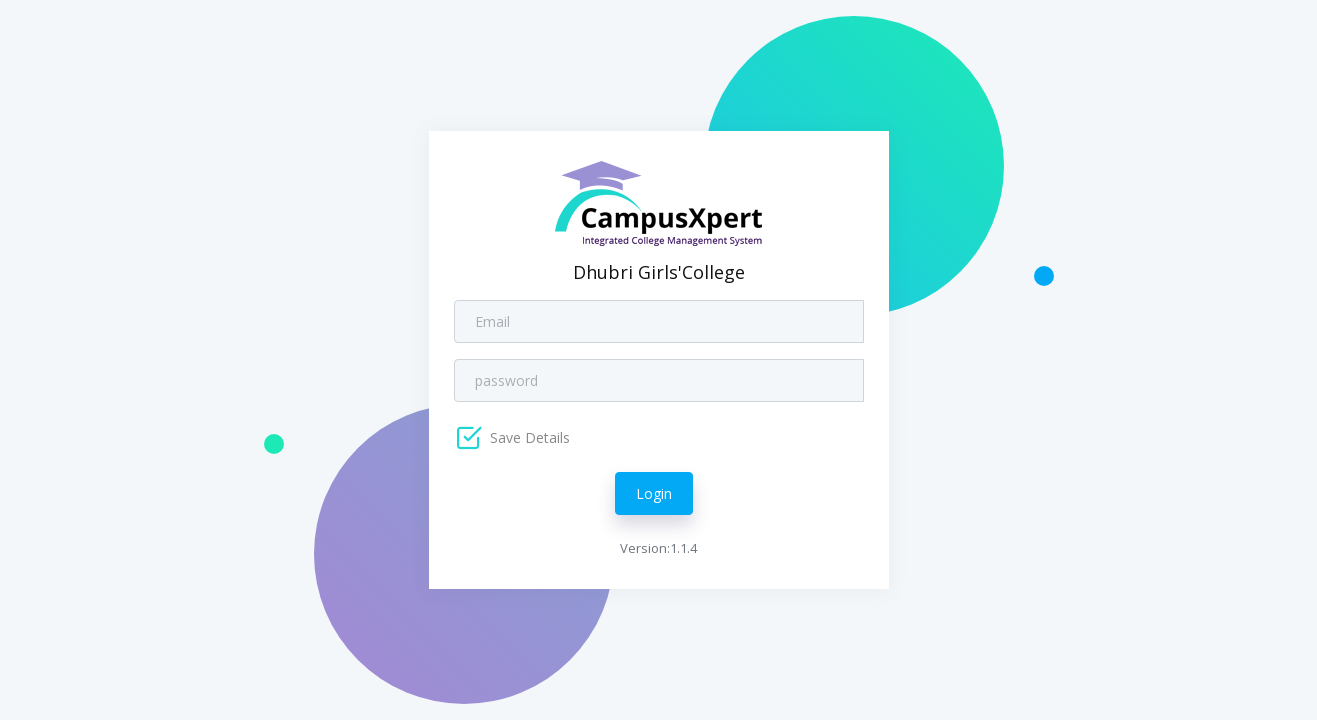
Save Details (528, 437)
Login (654, 493)
